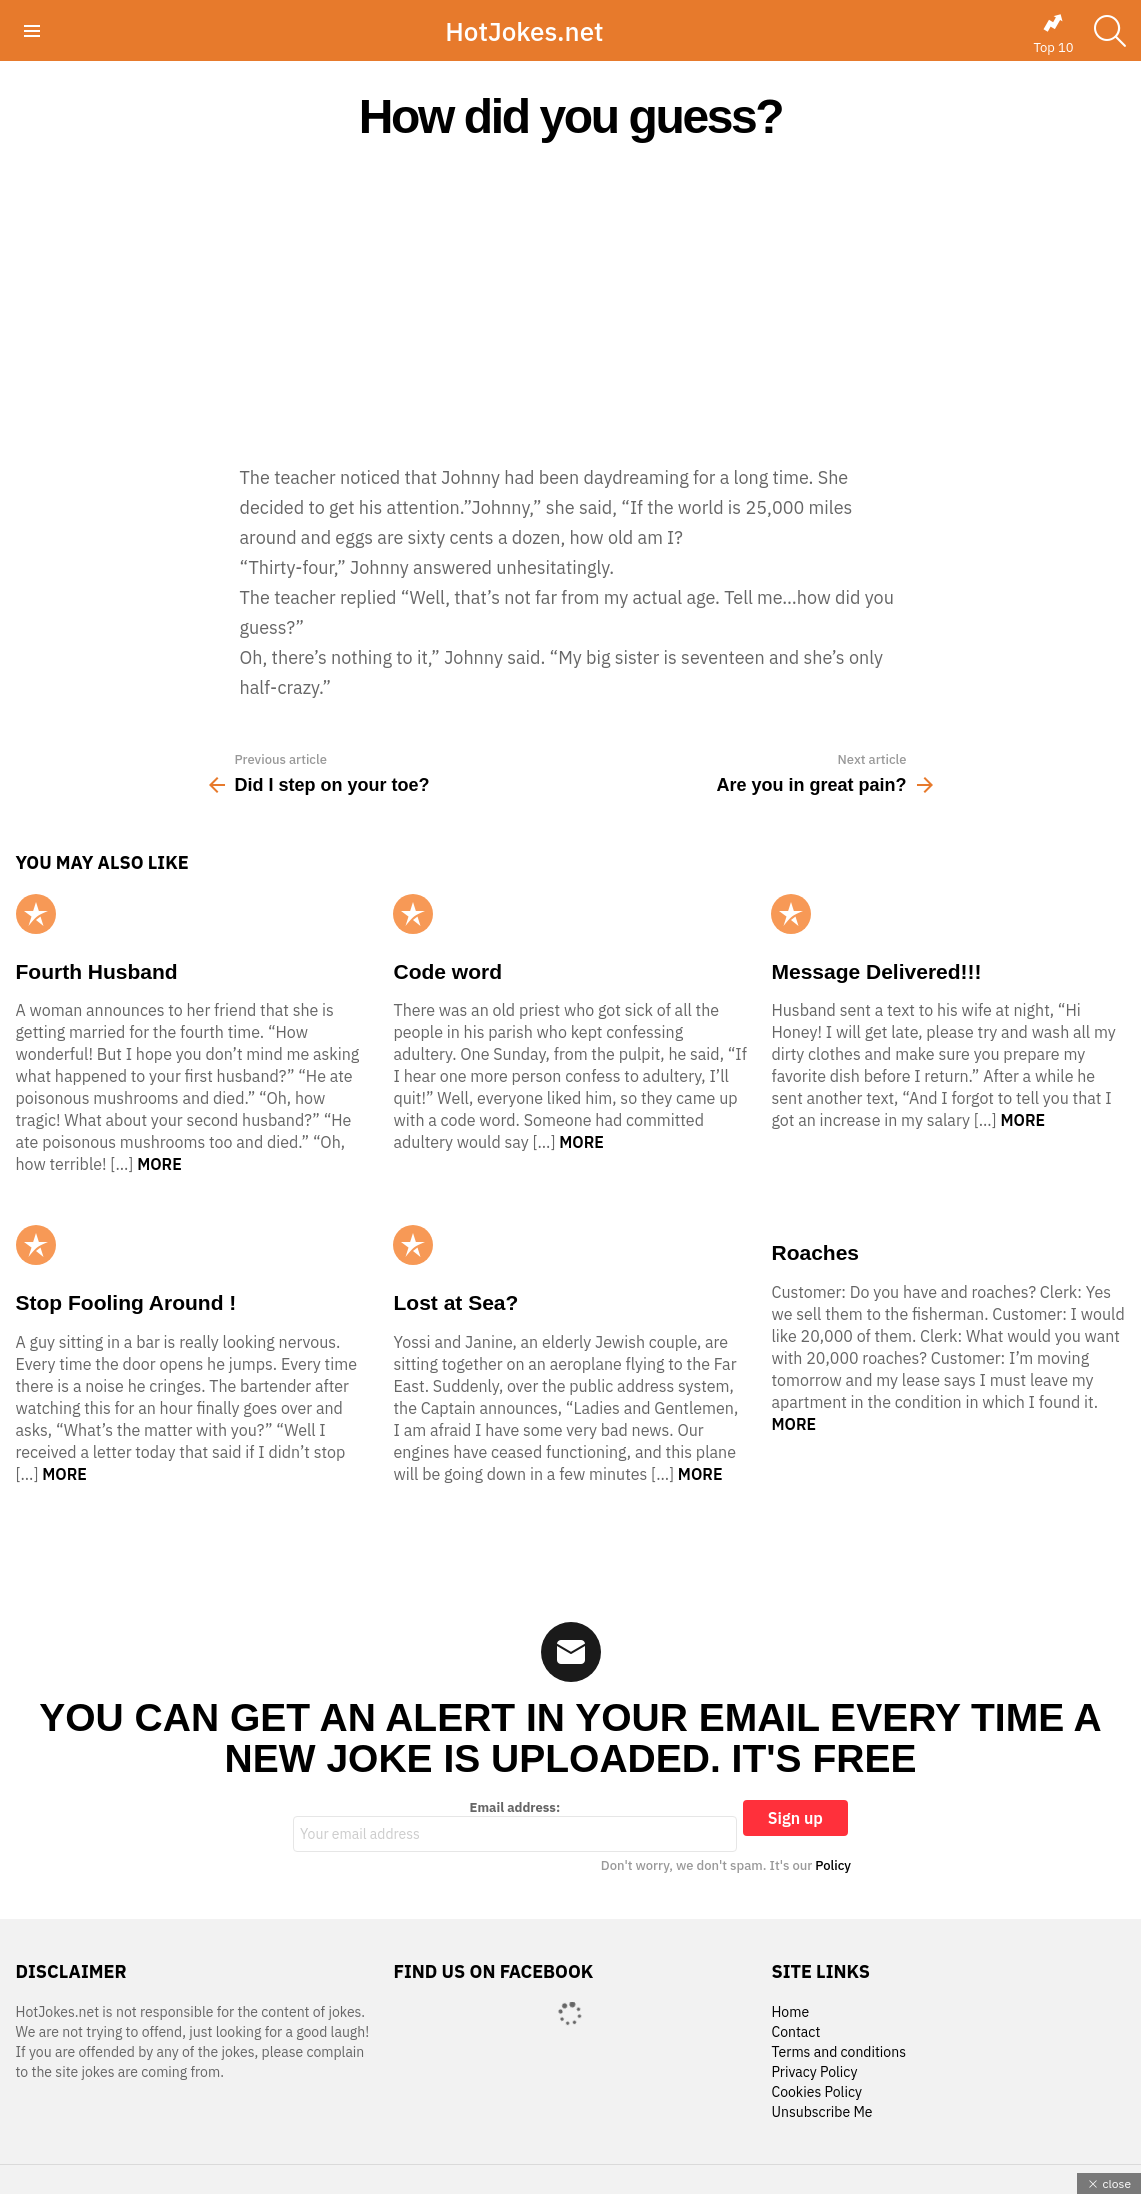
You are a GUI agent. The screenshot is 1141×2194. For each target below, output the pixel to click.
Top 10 (1053, 34)
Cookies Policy (816, 2092)
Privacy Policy (814, 2072)
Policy (833, 1865)
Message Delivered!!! (876, 971)
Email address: (515, 1826)
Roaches (815, 1252)
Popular (36, 914)
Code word (447, 971)
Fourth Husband (97, 971)
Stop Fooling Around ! (126, 1302)
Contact (795, 2032)
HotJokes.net (524, 31)
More (159, 1164)
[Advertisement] (570, 302)
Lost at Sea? (455, 1302)
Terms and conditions (838, 2052)
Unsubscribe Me (821, 2112)
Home (790, 2012)
